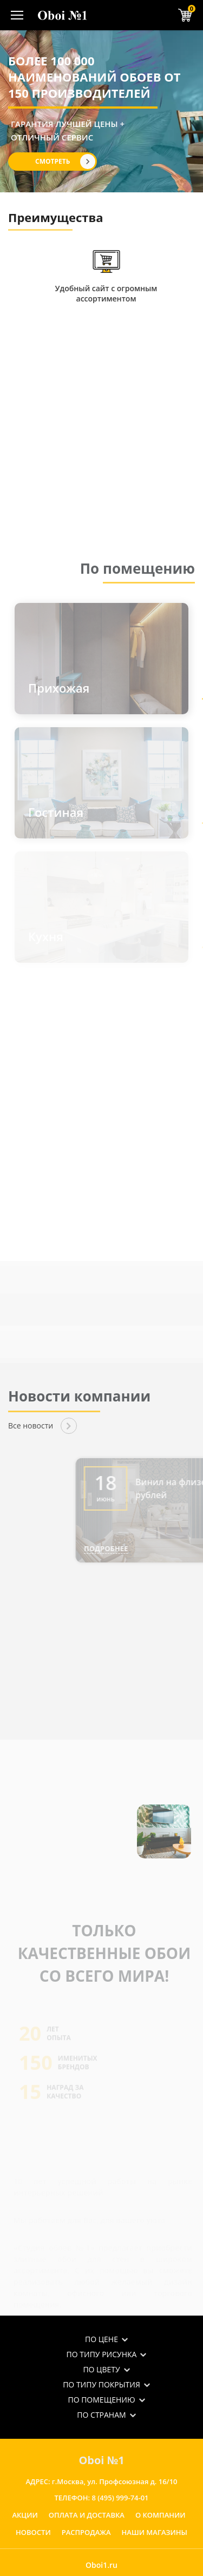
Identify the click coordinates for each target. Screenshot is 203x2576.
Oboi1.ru (101, 2565)
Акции (24, 2515)
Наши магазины (154, 2532)
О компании (160, 2515)
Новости (33, 2532)
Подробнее (134, 1548)
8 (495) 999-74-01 (119, 2498)
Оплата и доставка (87, 2515)
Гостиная (55, 812)
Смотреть (52, 161)
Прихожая (58, 688)
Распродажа (86, 2532)
